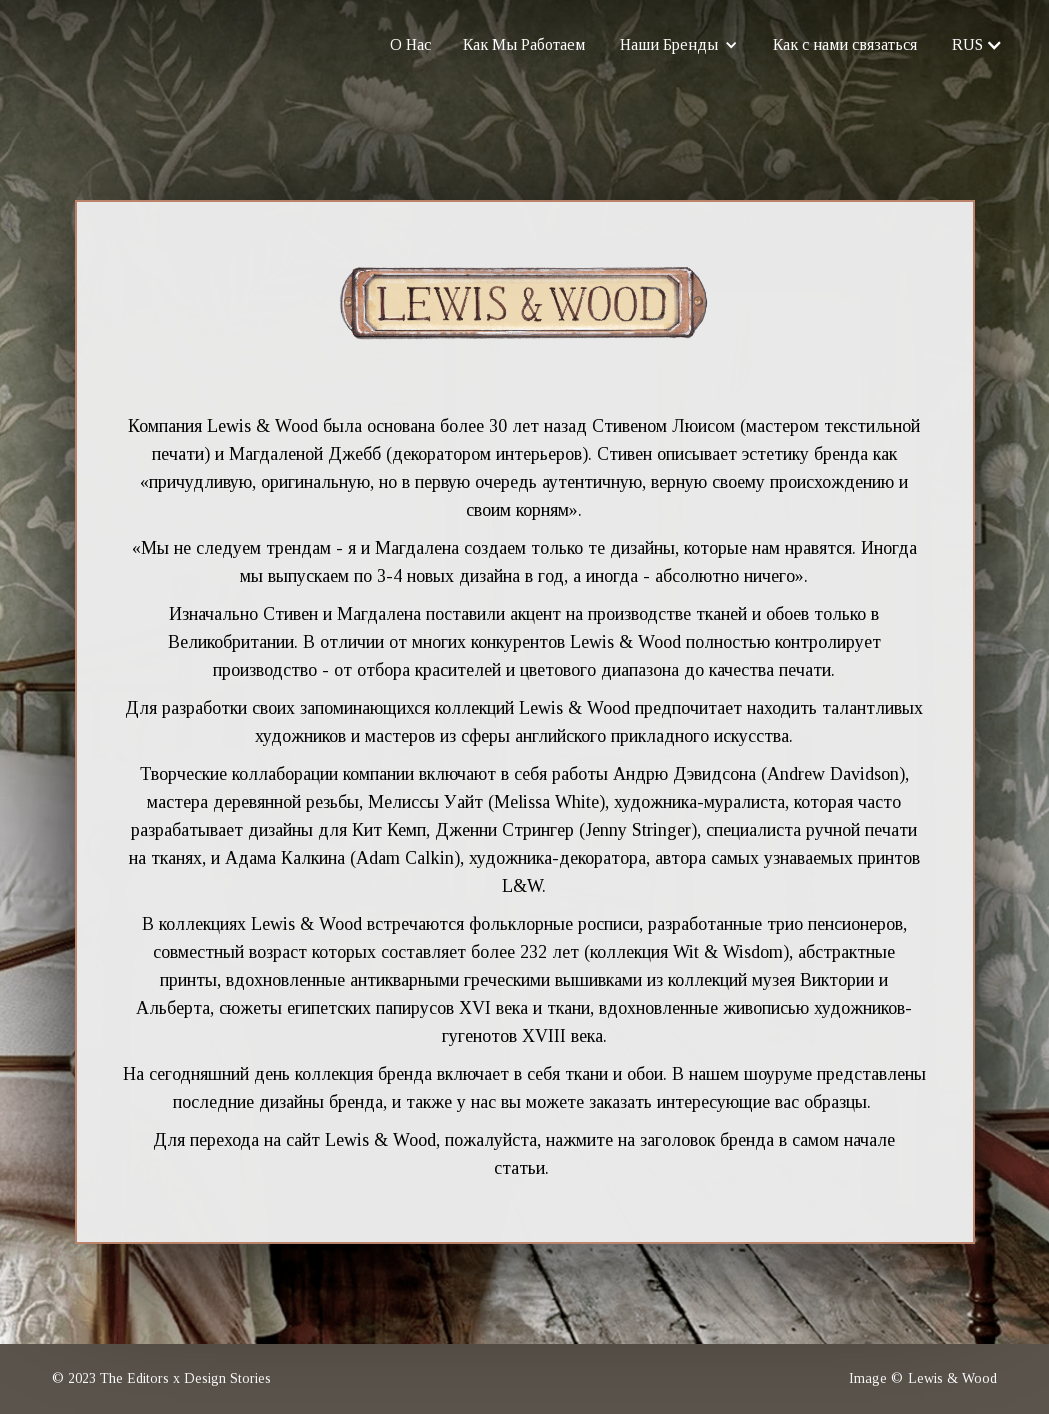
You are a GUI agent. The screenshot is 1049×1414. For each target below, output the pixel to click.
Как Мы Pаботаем (524, 44)
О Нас (411, 44)
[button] (679, 45)
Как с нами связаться (845, 44)
